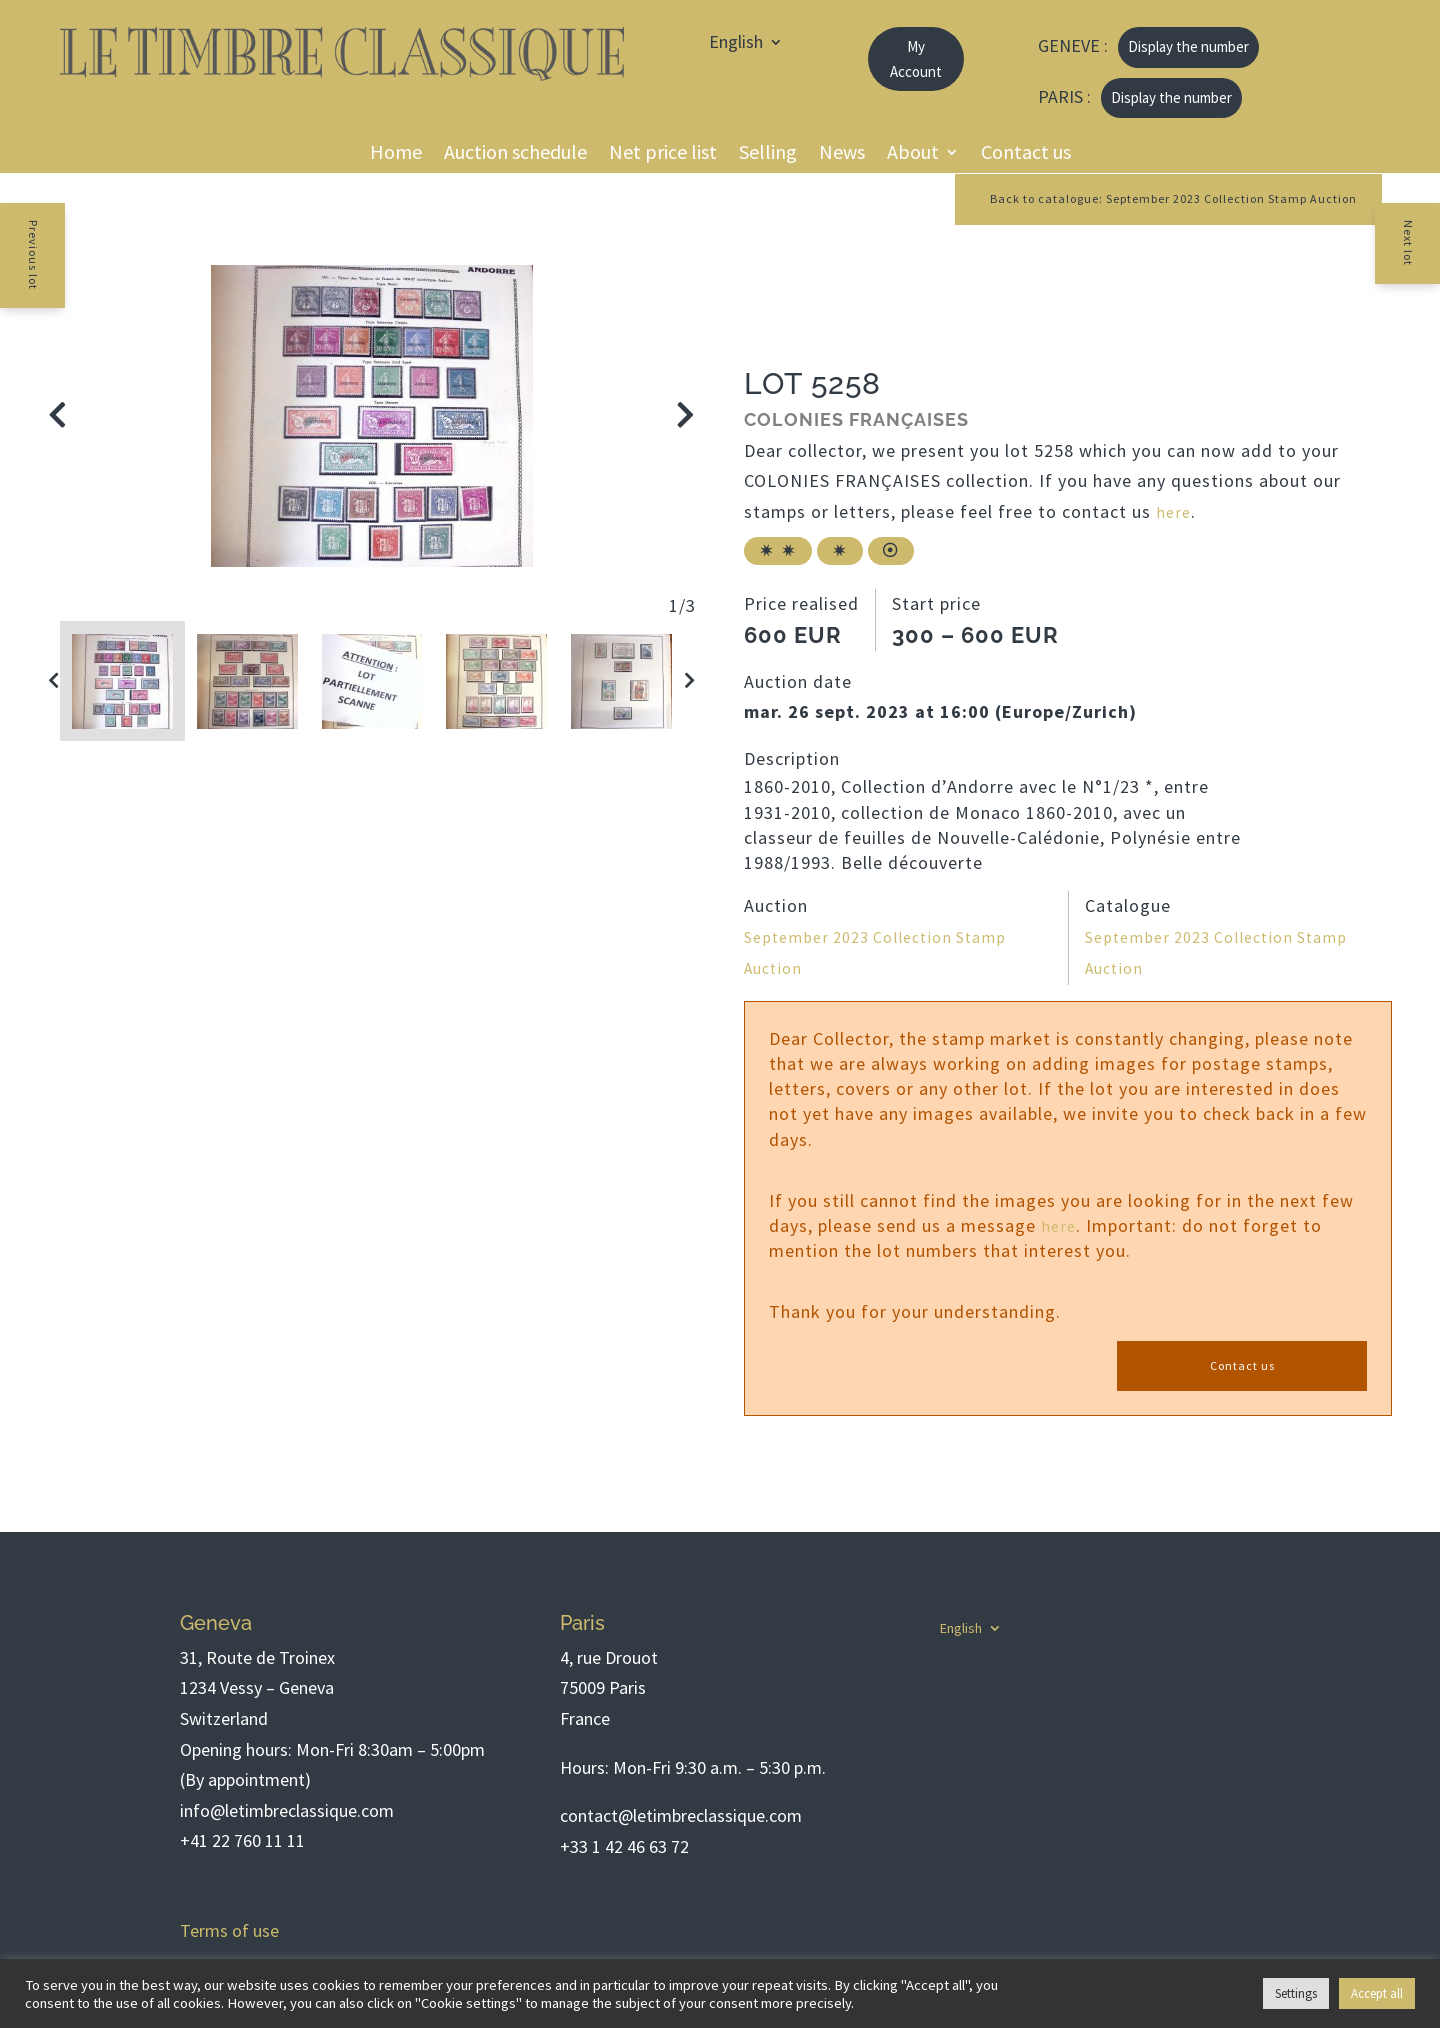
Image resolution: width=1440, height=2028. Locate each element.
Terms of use (229, 1930)
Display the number (1188, 46)
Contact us (1026, 154)
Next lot (1425, 257)
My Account (916, 59)
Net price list (663, 154)
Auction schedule (515, 154)
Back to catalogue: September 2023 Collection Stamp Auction (1138, 200)
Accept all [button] (1377, 1993)
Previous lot (16, 272)
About (913, 154)
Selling (768, 154)
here (1174, 514)
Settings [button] (1296, 1993)
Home (396, 154)
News (842, 154)
